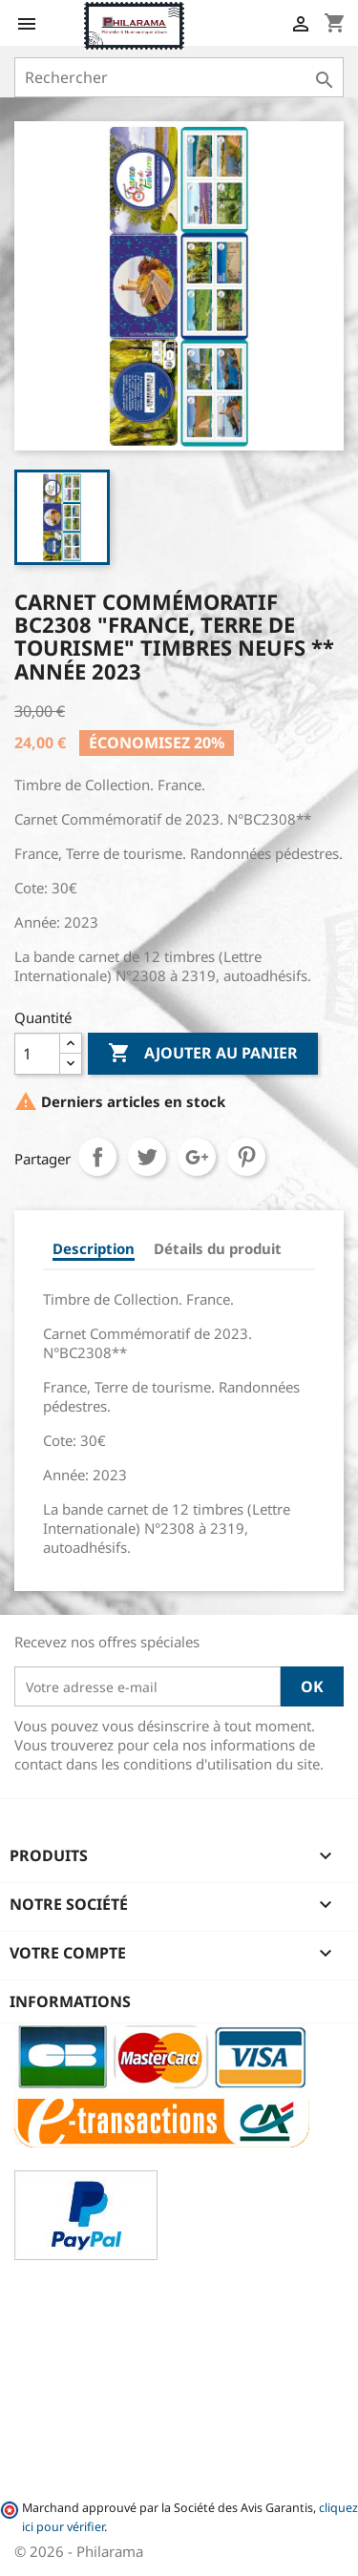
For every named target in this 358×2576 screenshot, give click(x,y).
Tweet (147, 1157)
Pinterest (246, 1157)
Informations (70, 2001)
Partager (97, 1157)
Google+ (197, 1157)
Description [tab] (94, 1248)
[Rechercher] (179, 77)
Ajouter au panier (203, 1053)
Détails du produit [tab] (218, 1248)
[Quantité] (37, 1054)
